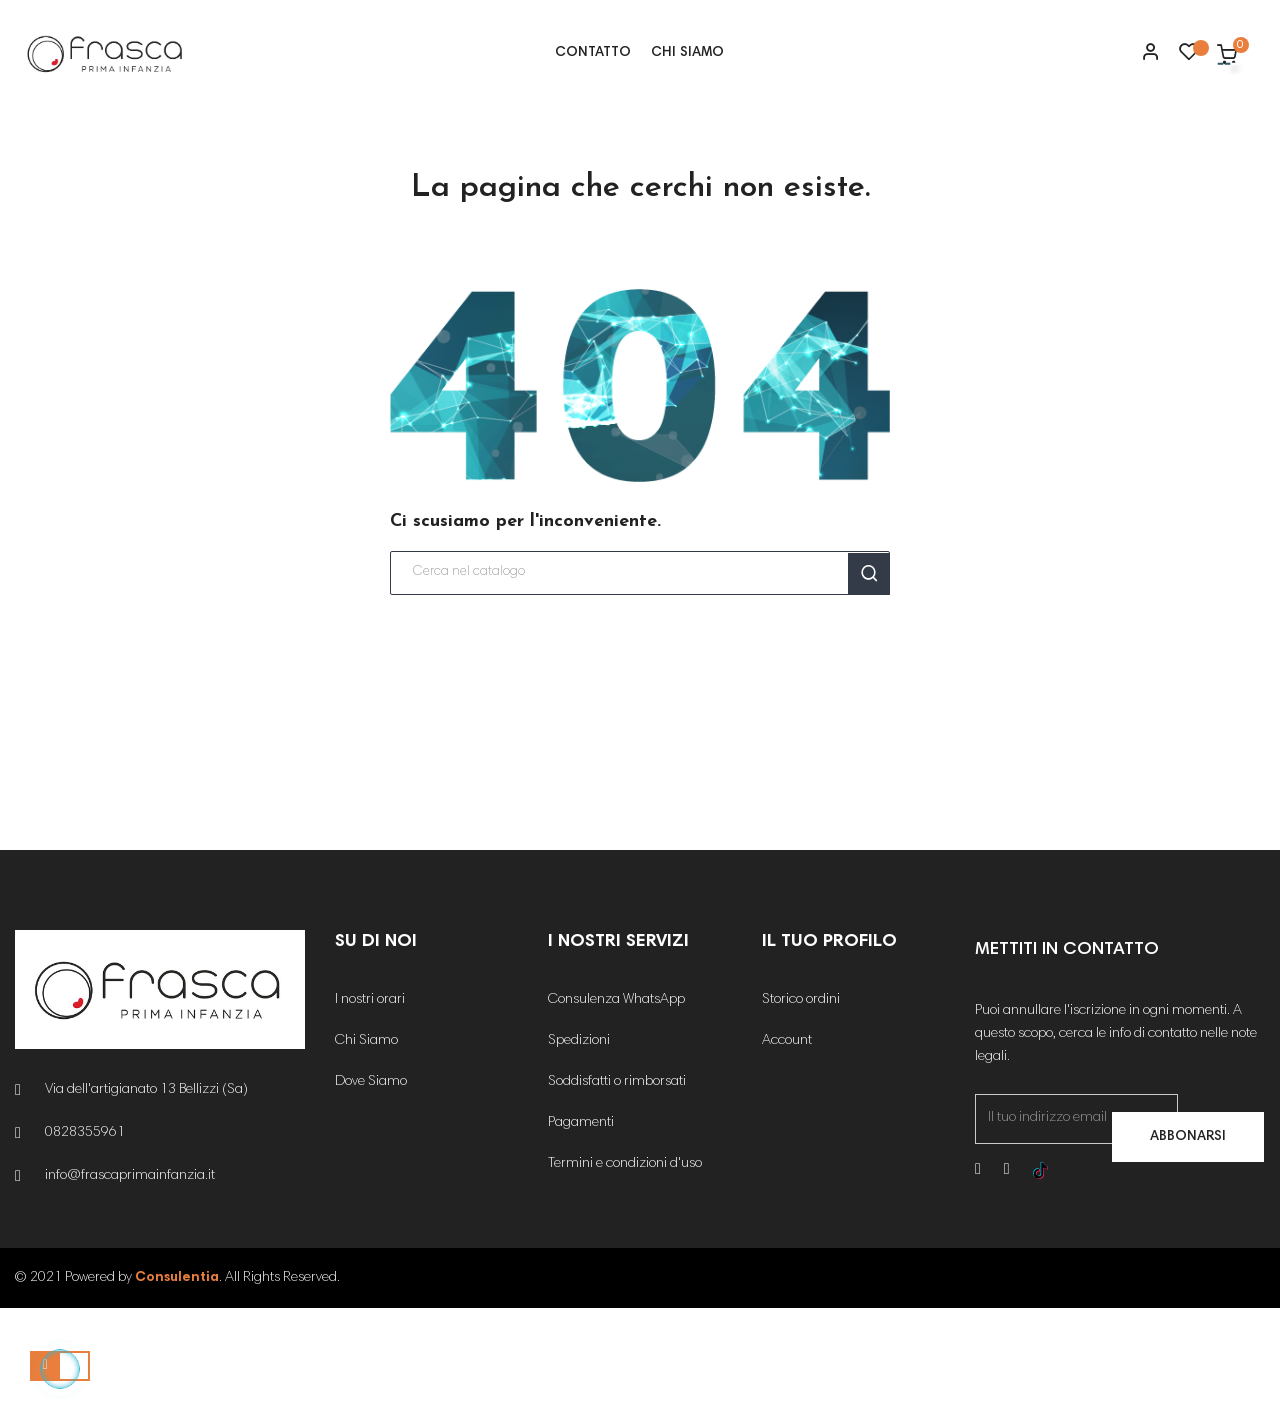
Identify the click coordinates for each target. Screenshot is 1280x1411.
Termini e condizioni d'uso (625, 1268)
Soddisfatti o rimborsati (617, 1186)
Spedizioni (579, 1145)
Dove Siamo (371, 1186)
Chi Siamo (366, 1145)
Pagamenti (581, 1227)
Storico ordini (801, 1104)
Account (787, 1145)
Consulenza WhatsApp (616, 1104)
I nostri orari (370, 1104)
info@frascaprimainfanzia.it (130, 1280)
